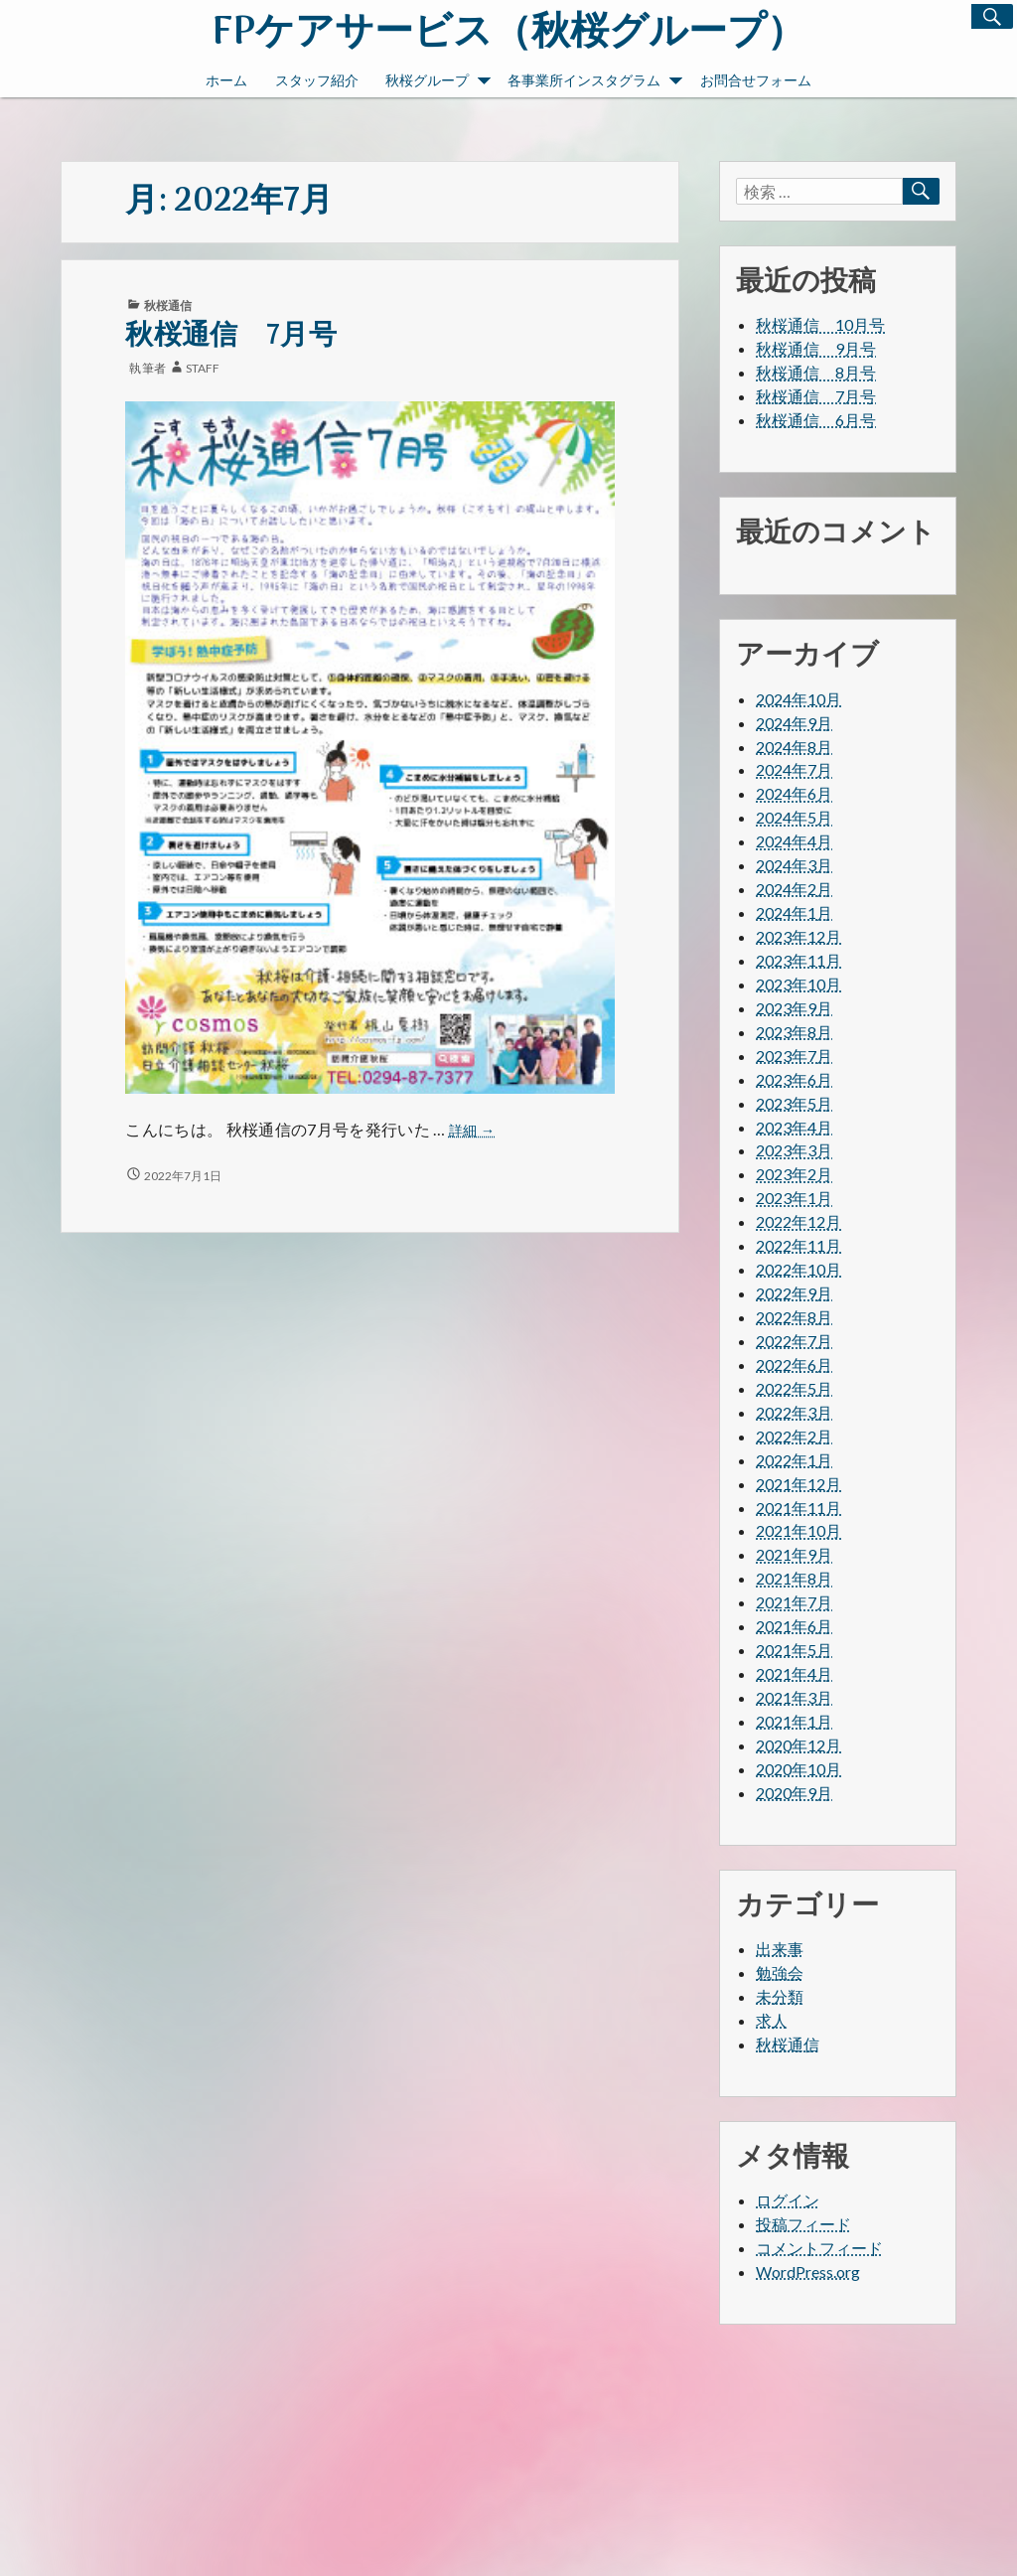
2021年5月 (794, 1649)
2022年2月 (794, 1436)
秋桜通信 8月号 (816, 372)
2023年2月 (794, 1173)
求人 (772, 2020)
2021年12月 (798, 1483)
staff (202, 368)
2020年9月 (794, 1792)
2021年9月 (794, 1554)
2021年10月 (798, 1530)
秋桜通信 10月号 (820, 324)
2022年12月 (798, 1221)
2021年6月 (794, 1625)
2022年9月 (794, 1293)
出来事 (779, 1948)
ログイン (787, 2200)
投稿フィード (803, 2223)
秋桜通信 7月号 (231, 336)
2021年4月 (794, 1673)
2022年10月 (798, 1269)
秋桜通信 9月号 (816, 348)
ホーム (226, 80)
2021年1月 (794, 1721)
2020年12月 (798, 1745)
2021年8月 (794, 1578)
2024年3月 (794, 864)
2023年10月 (798, 984)
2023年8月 (794, 1031)
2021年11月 (798, 1507)
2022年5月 (794, 1388)
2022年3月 (794, 1412)
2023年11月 (798, 960)
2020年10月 (798, 1768)
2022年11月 (798, 1245)
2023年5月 (794, 1103)
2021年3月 (794, 1697)
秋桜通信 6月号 (816, 419)
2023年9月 (794, 1007)
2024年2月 (794, 888)
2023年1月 (794, 1197)
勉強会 (779, 1972)
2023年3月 (794, 1149)
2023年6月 (794, 1079)
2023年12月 (798, 936)
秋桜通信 (168, 305)
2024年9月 (794, 722)
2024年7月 (794, 769)
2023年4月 (794, 1127)
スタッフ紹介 (317, 80)
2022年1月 (794, 1459)
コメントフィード (819, 2247)
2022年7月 (794, 1340)
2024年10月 (798, 698)
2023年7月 (794, 1055)
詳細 (472, 1130)
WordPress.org (808, 2271)
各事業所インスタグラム (595, 82)
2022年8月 (794, 1316)
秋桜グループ (438, 82)
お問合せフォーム (755, 80)
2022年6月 (794, 1364)
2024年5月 (794, 817)
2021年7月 (794, 1601)
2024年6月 (794, 793)
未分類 (779, 1996)
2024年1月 (794, 912)
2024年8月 (794, 746)
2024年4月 (794, 841)
